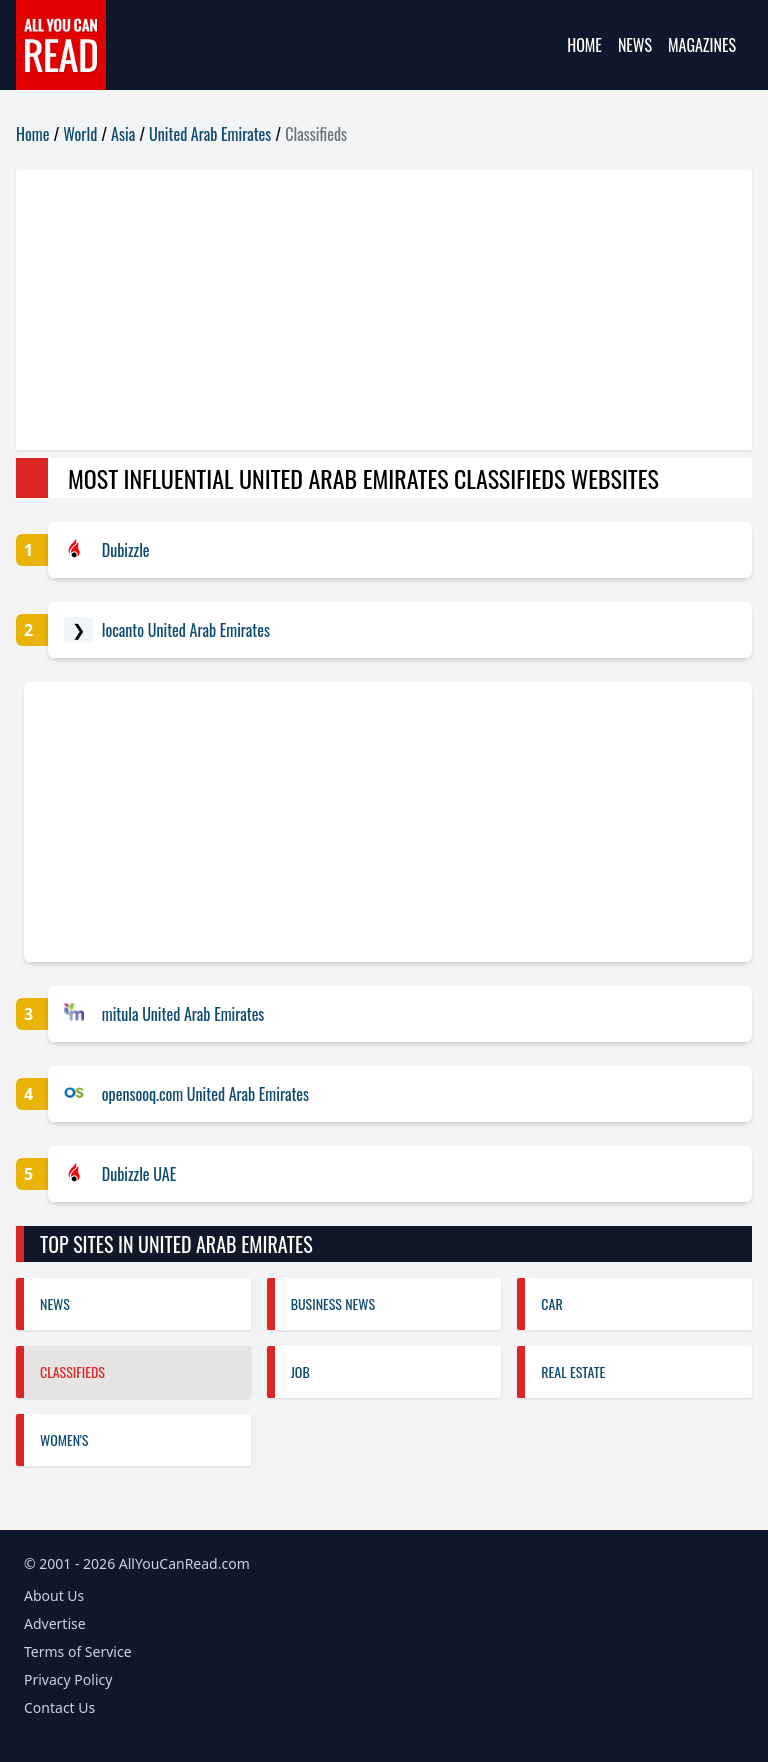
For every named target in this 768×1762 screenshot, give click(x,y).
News (635, 45)
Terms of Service (78, 1651)
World (80, 134)
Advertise (55, 1623)
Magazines (702, 45)
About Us (54, 1595)
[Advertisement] (384, 310)
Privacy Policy (68, 1679)
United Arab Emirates (210, 134)
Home (584, 45)
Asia (123, 134)
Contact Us (59, 1707)
